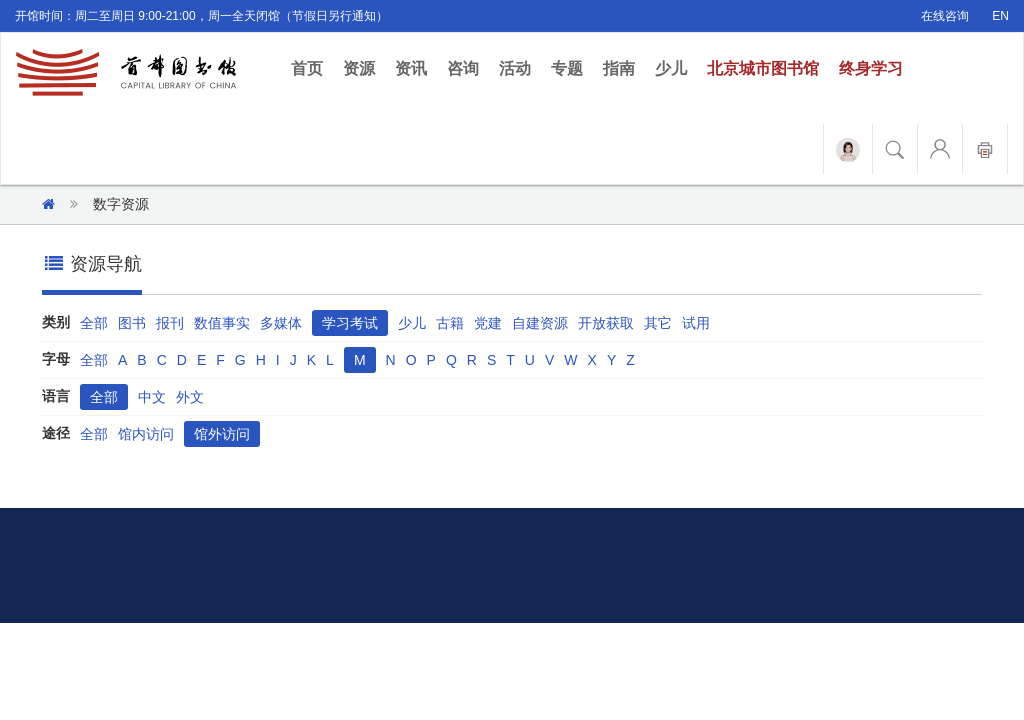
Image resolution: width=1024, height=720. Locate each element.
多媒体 (281, 323)
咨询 (463, 68)
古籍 (450, 323)
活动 (515, 68)
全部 (94, 323)
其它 (658, 323)
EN (1000, 16)
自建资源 (540, 323)
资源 (359, 68)
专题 (567, 68)
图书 (132, 323)
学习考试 (350, 323)
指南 (619, 68)
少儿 (671, 68)
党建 (488, 323)
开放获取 (606, 323)
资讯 (411, 68)
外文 (190, 397)
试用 (696, 323)
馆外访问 (222, 434)
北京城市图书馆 (763, 68)
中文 (152, 397)
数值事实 (222, 323)
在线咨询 (945, 16)
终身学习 (871, 68)
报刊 (170, 323)
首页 (312, 67)
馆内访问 (146, 434)
